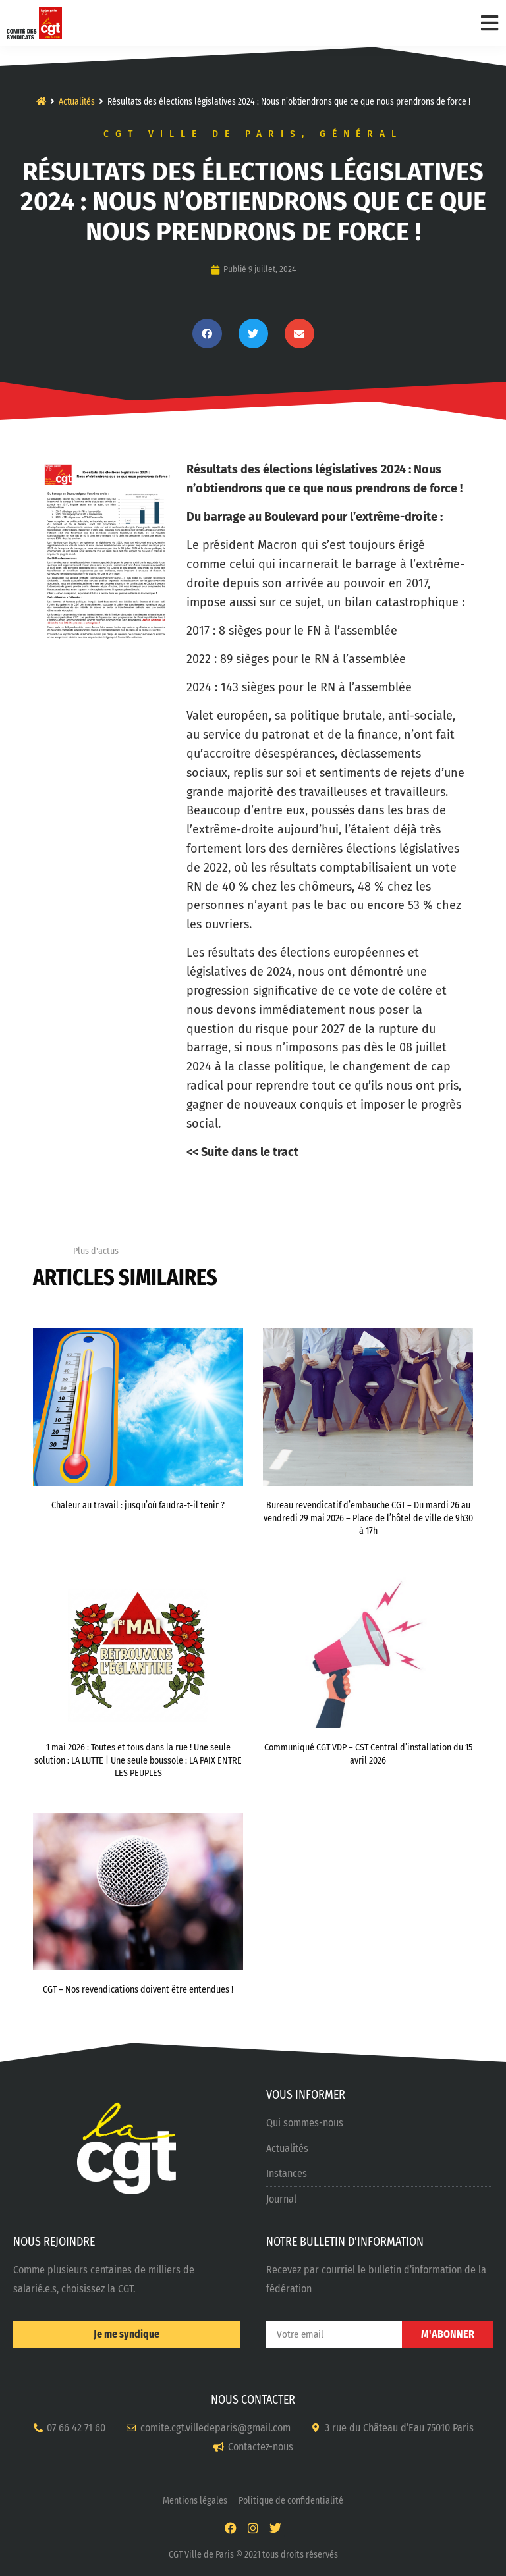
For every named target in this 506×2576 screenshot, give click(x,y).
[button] (207, 333)
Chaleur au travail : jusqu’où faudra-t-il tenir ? (138, 1505)
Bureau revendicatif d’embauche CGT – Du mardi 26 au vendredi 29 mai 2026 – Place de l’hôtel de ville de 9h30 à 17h (368, 1518)
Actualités (77, 101)
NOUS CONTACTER (253, 2399)
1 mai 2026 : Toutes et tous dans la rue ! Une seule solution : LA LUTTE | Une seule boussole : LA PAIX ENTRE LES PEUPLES (138, 1760)
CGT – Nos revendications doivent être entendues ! (138, 1989)
